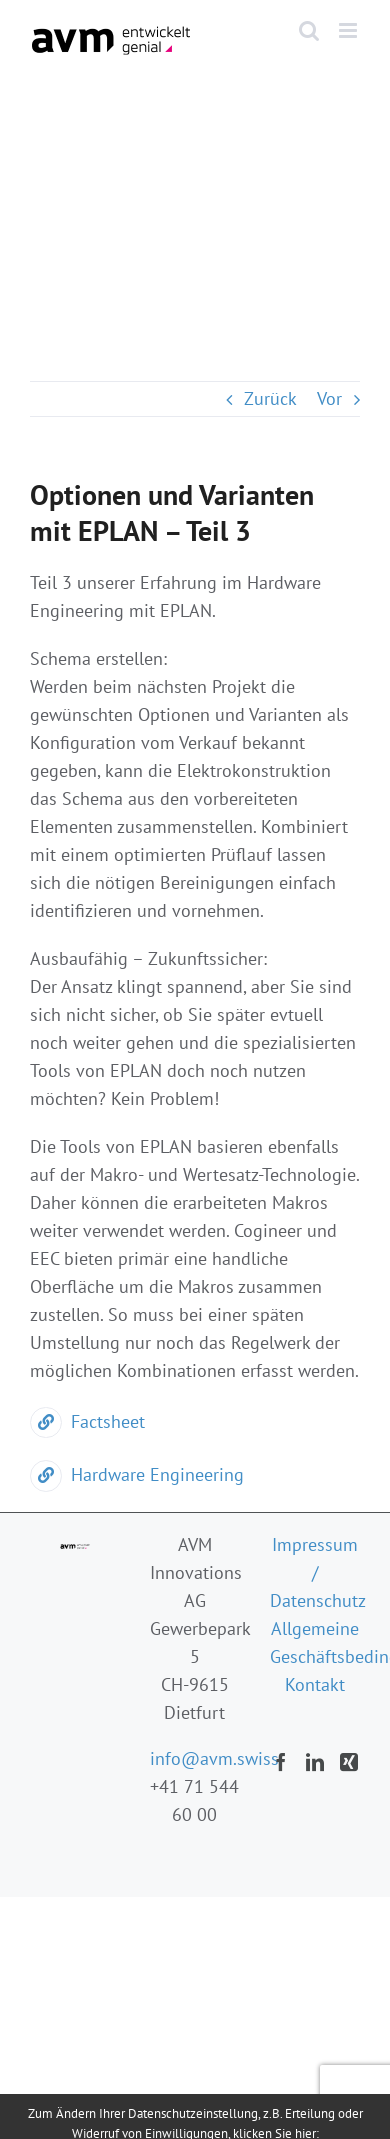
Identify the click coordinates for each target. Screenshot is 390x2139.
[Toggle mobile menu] (349, 30)
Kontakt (315, 1684)
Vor (329, 398)
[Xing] (349, 1762)
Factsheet (87, 1421)
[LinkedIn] (315, 1762)
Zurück (270, 398)
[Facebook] (281, 1762)
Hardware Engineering (137, 1474)
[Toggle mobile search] (309, 30)
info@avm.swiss (214, 1758)
